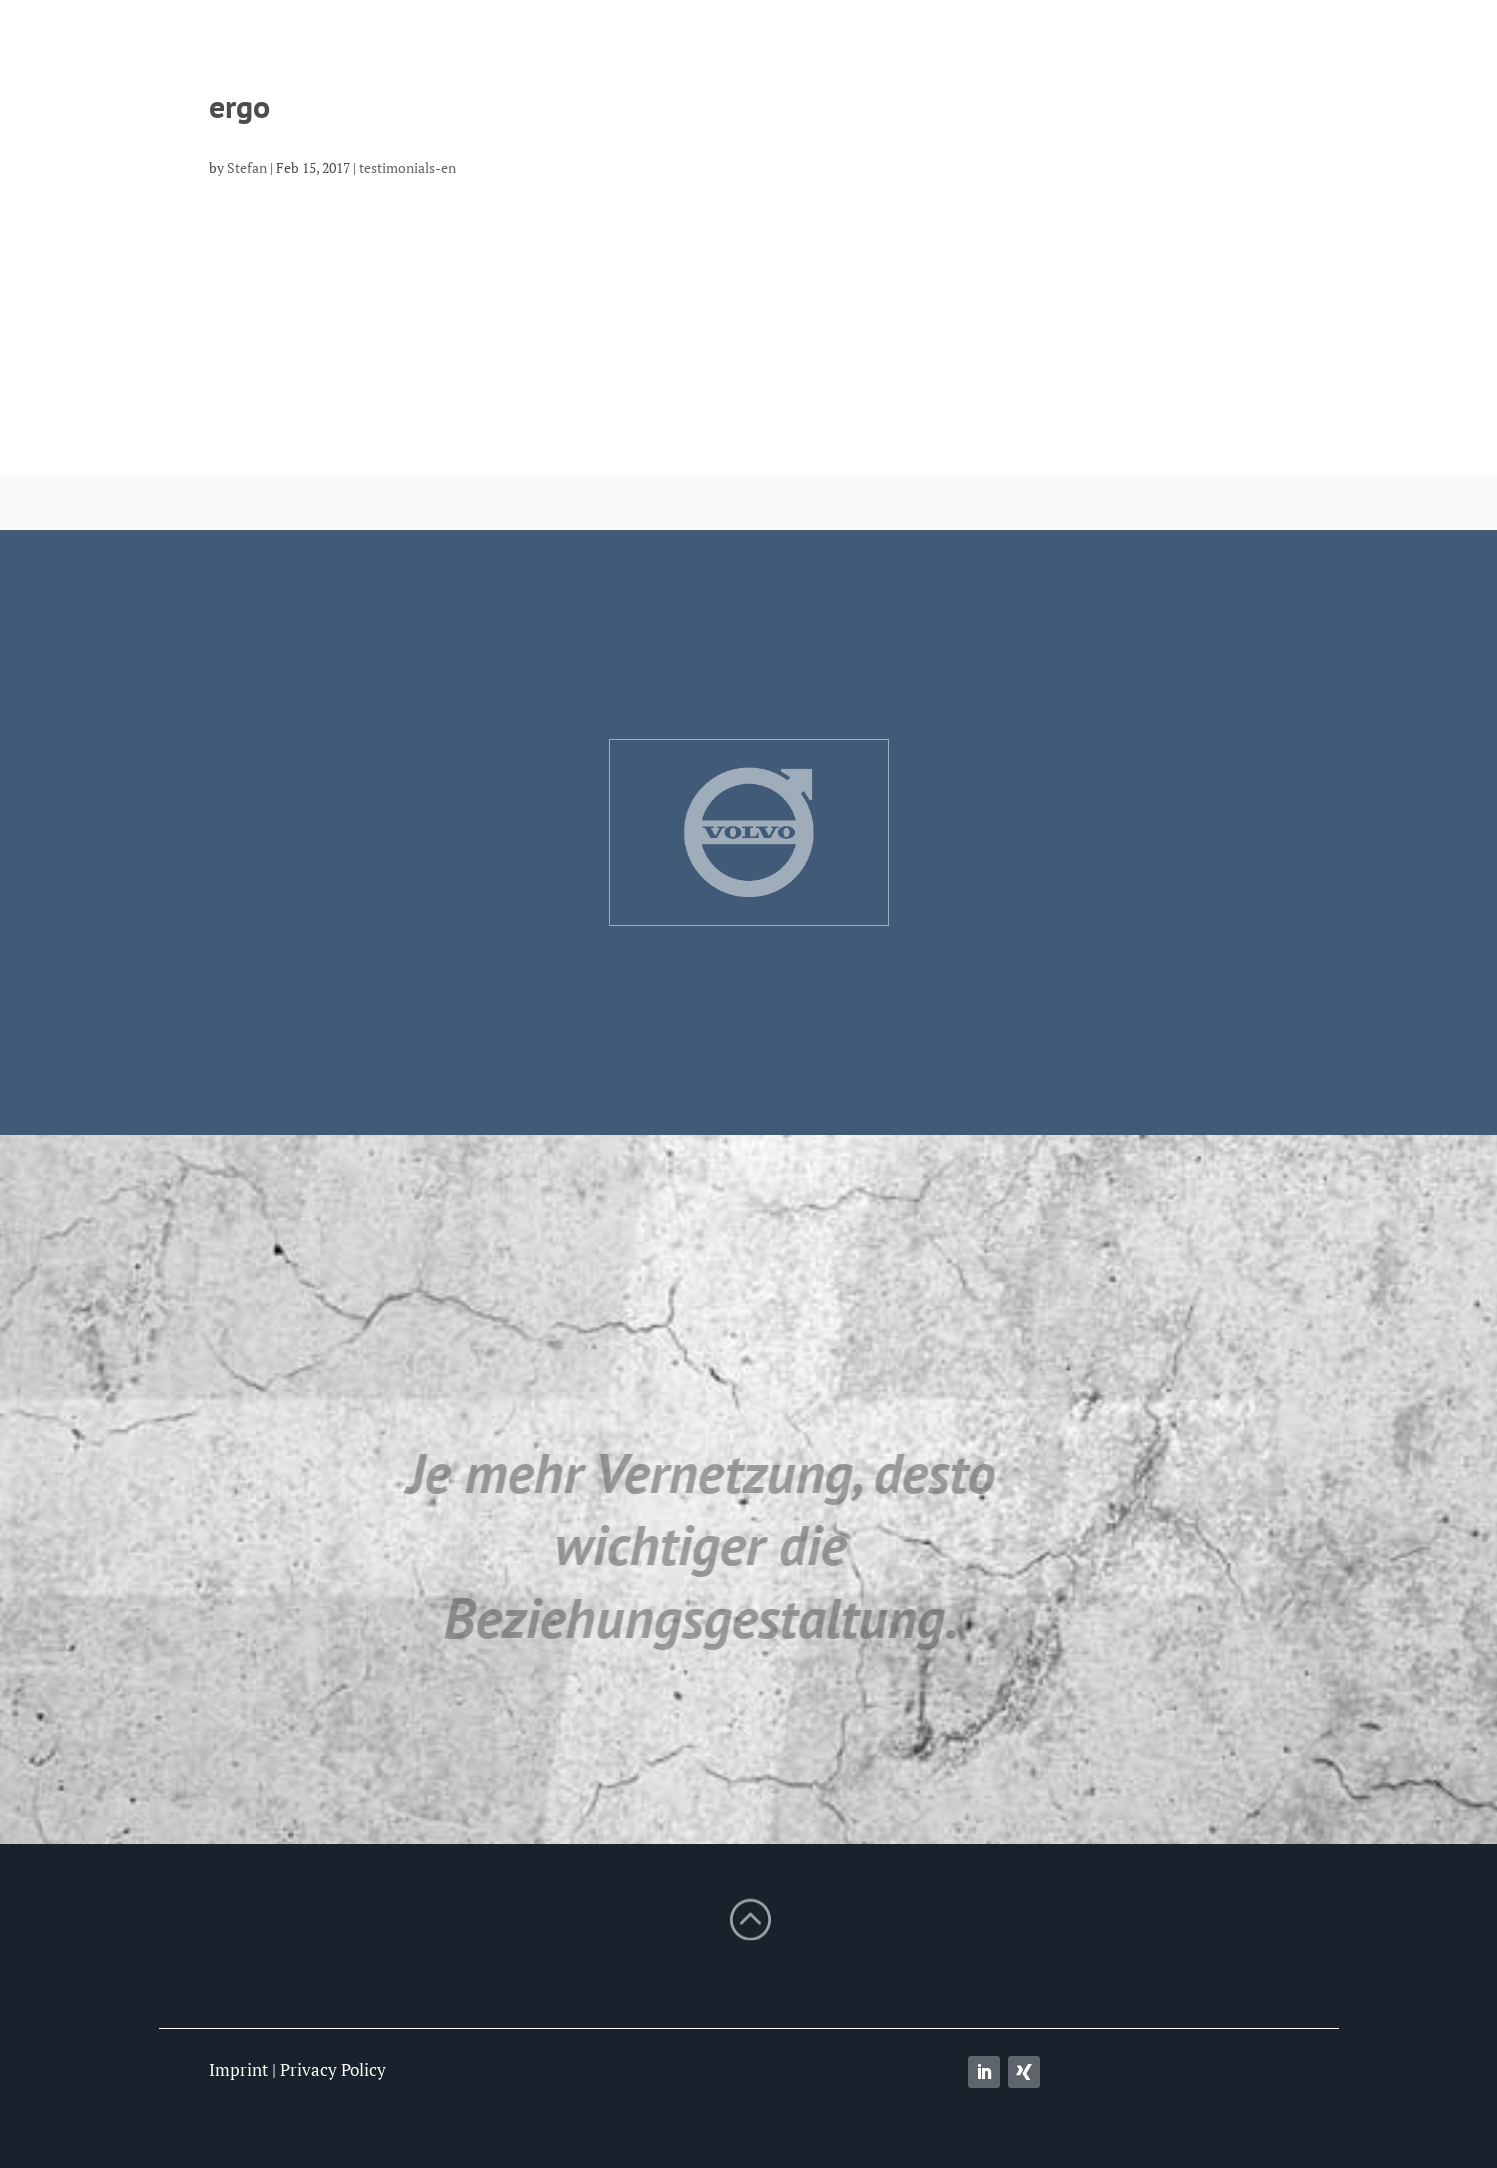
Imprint (238, 2069)
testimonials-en (407, 167)
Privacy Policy (333, 2069)
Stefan (247, 167)
